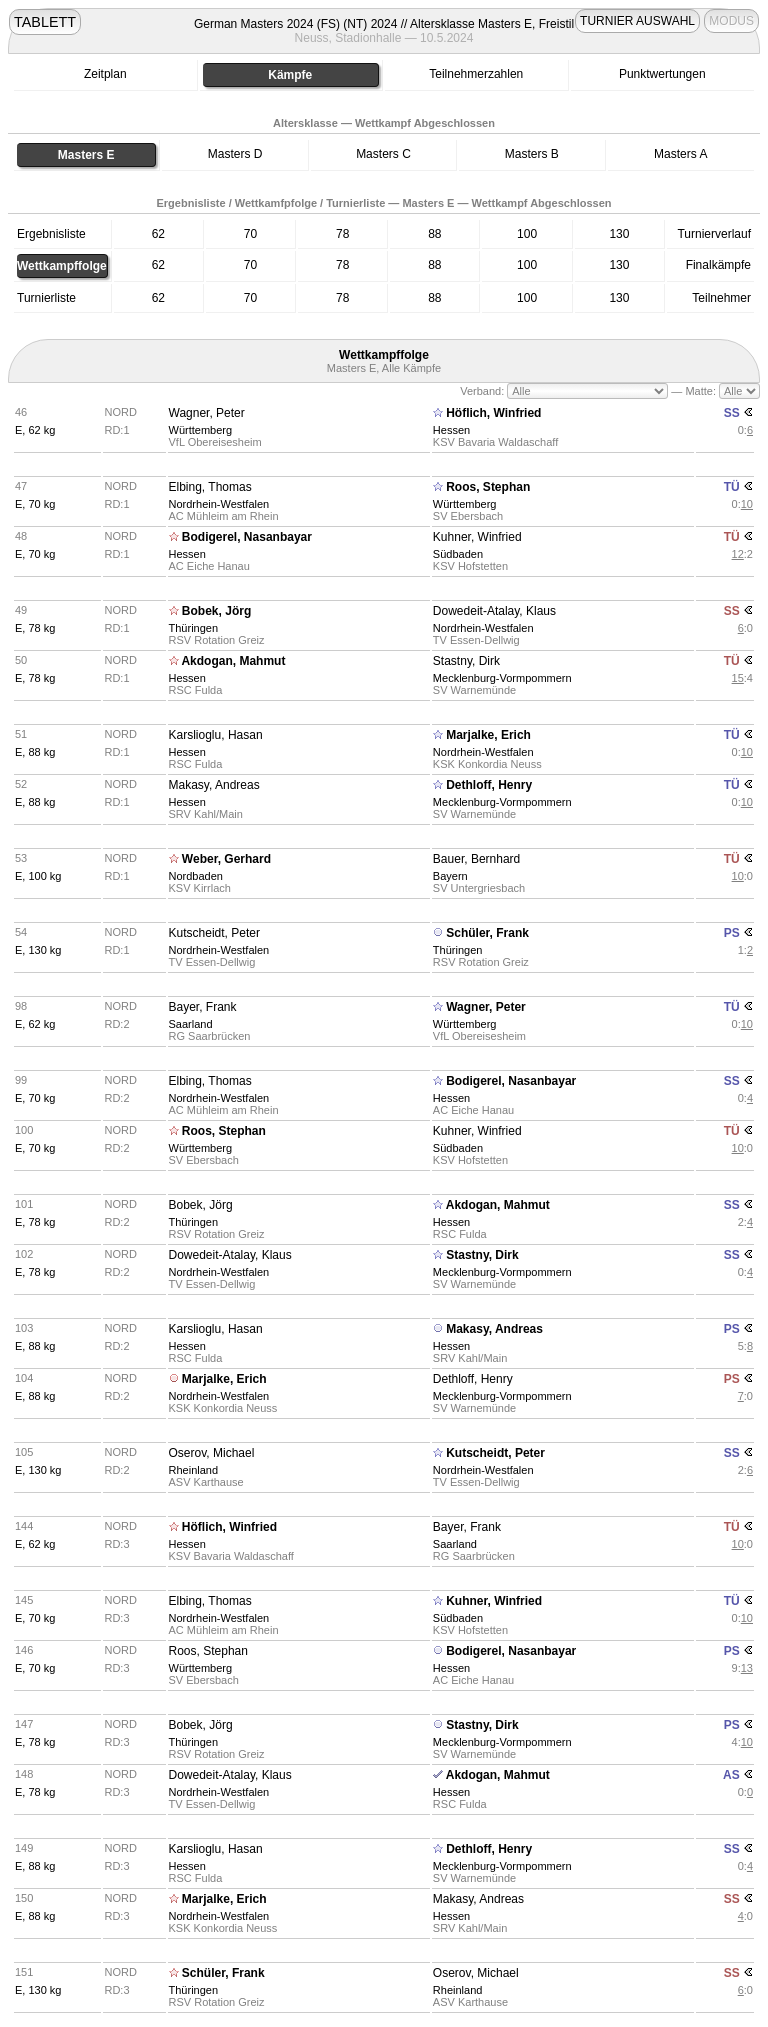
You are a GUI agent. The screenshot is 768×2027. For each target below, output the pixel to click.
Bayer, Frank (203, 1007)
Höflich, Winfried (493, 413)
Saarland (191, 1024)
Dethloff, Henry (489, 785)
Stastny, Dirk (466, 661)
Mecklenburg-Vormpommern (502, 678)
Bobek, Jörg (216, 611)
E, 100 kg (38, 876)
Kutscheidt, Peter (214, 933)
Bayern (450, 876)
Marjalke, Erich (488, 735)
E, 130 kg (38, 950)
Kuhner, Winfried (477, 537)
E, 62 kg (35, 430)
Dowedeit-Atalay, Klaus (494, 611)
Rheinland (194, 1470)
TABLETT (45, 22)
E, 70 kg (35, 504)
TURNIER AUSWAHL (637, 21)
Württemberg (201, 430)
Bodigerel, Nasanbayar (247, 537)
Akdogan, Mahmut (233, 661)
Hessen (451, 430)
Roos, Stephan (488, 487)
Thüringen (194, 628)
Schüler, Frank (487, 933)
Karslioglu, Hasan (216, 735)
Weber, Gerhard (226, 859)
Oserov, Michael (212, 1453)
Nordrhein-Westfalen (219, 504)
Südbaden (458, 554)
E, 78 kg (35, 628)
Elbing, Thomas (210, 487)
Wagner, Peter (207, 413)
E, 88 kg (35, 752)
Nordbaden (196, 876)
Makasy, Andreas (214, 785)
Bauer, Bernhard (476, 859)
